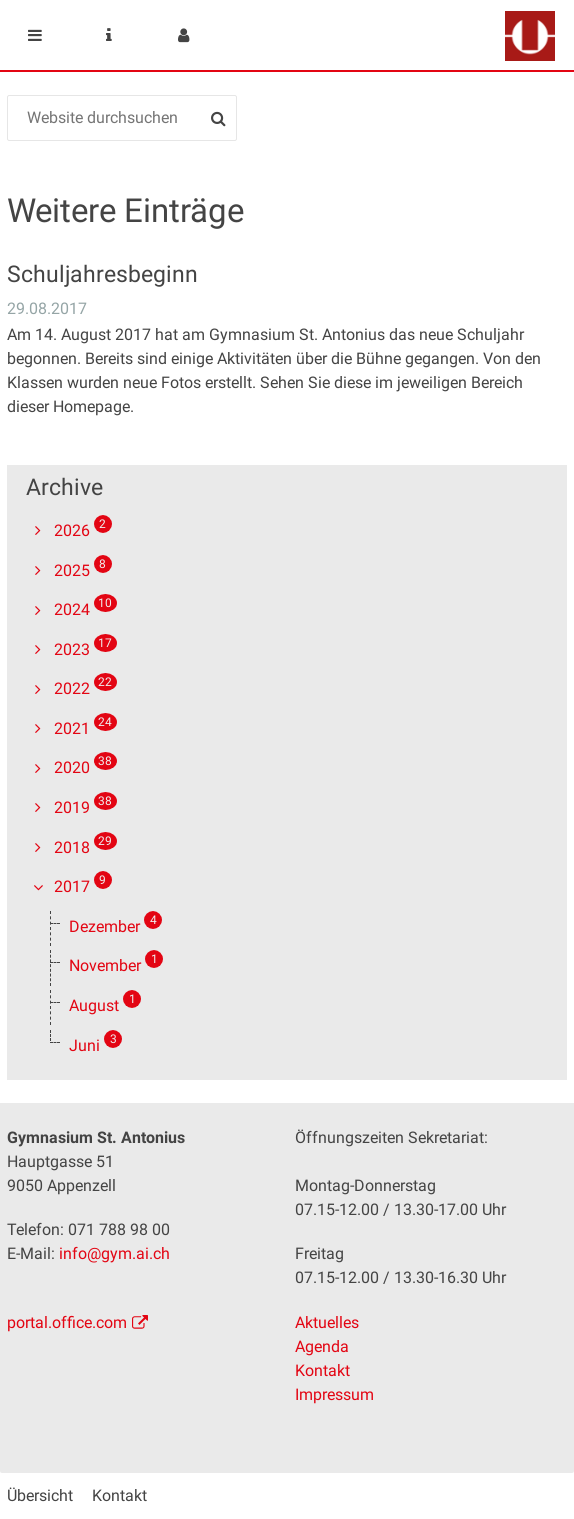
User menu (183, 35)
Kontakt (322, 1370)
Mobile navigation (35, 35)
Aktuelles (327, 1322)
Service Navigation (109, 35)
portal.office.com (67, 1322)
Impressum (334, 1394)
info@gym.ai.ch (114, 1253)
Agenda (322, 1346)
